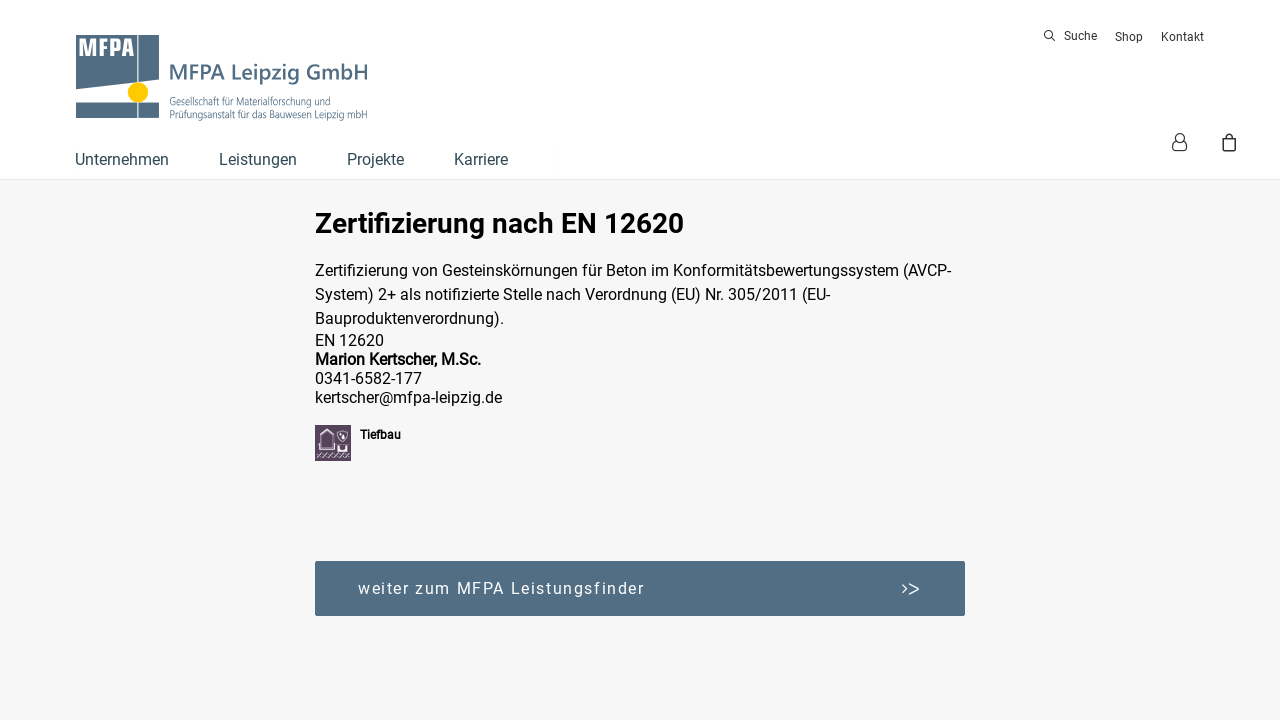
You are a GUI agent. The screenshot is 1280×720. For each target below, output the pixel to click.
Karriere (481, 159)
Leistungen (258, 159)
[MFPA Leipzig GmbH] (221, 78)
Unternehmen (122, 159)
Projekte (375, 159)
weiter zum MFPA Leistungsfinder (640, 589)
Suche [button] (1080, 36)
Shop (1129, 37)
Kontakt (1182, 37)
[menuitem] (1073, 36)
